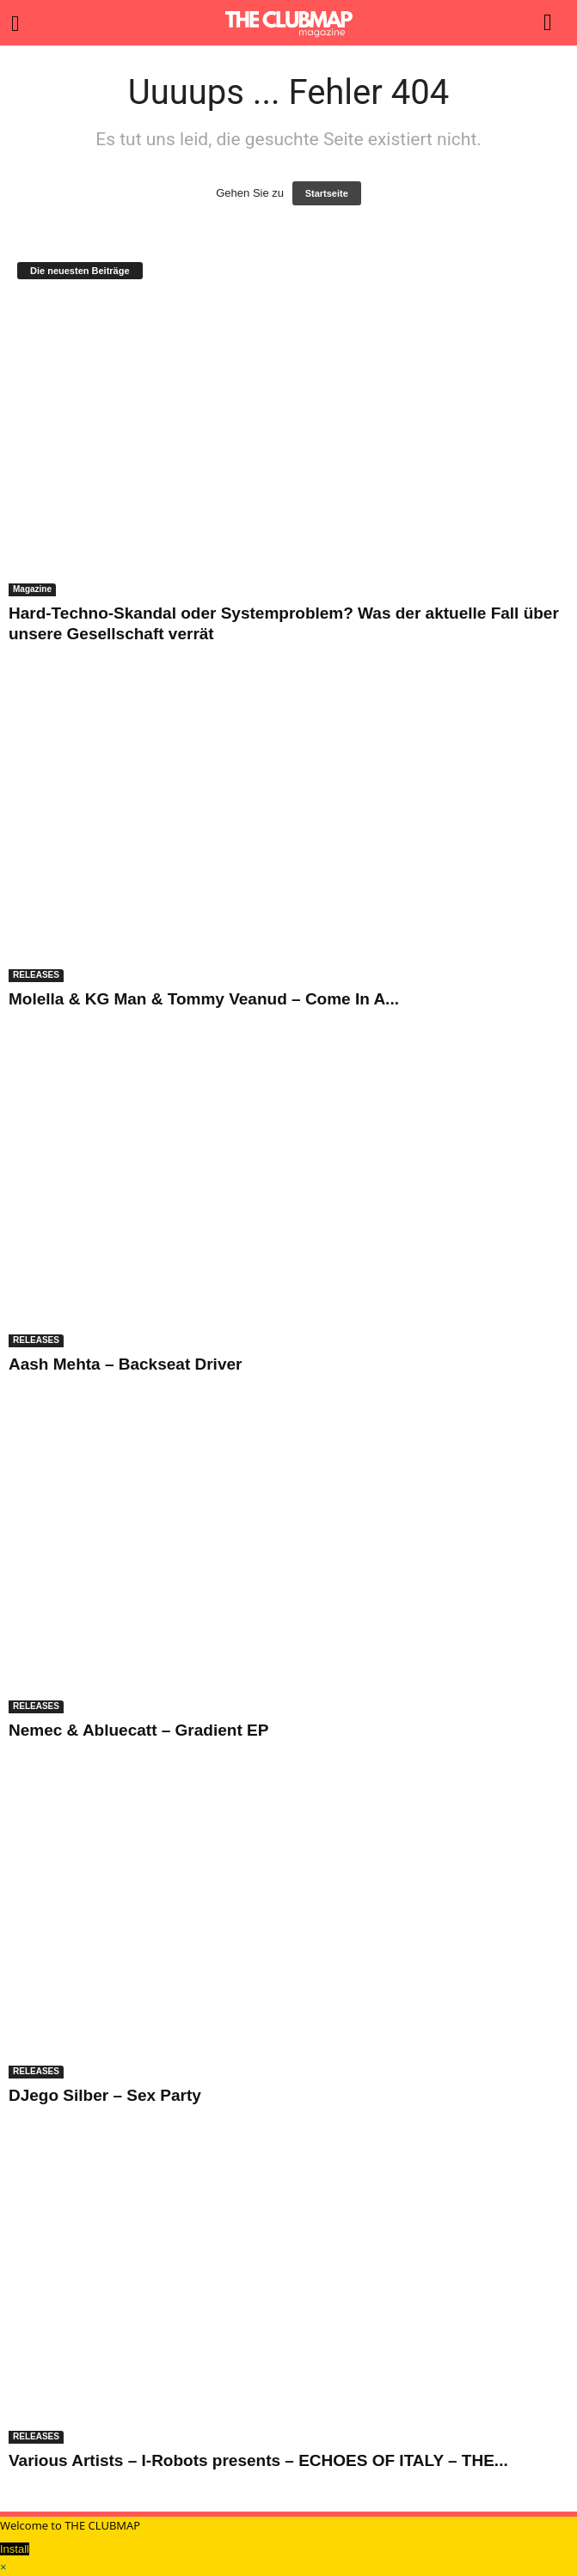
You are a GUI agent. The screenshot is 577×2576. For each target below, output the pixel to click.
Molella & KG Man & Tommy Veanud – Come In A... (204, 999)
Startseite (326, 193)
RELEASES (36, 975)
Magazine (32, 589)
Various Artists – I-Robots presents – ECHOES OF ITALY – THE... (258, 2460)
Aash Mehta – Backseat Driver (125, 1364)
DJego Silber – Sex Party (105, 2095)
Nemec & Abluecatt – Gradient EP (138, 1730)
